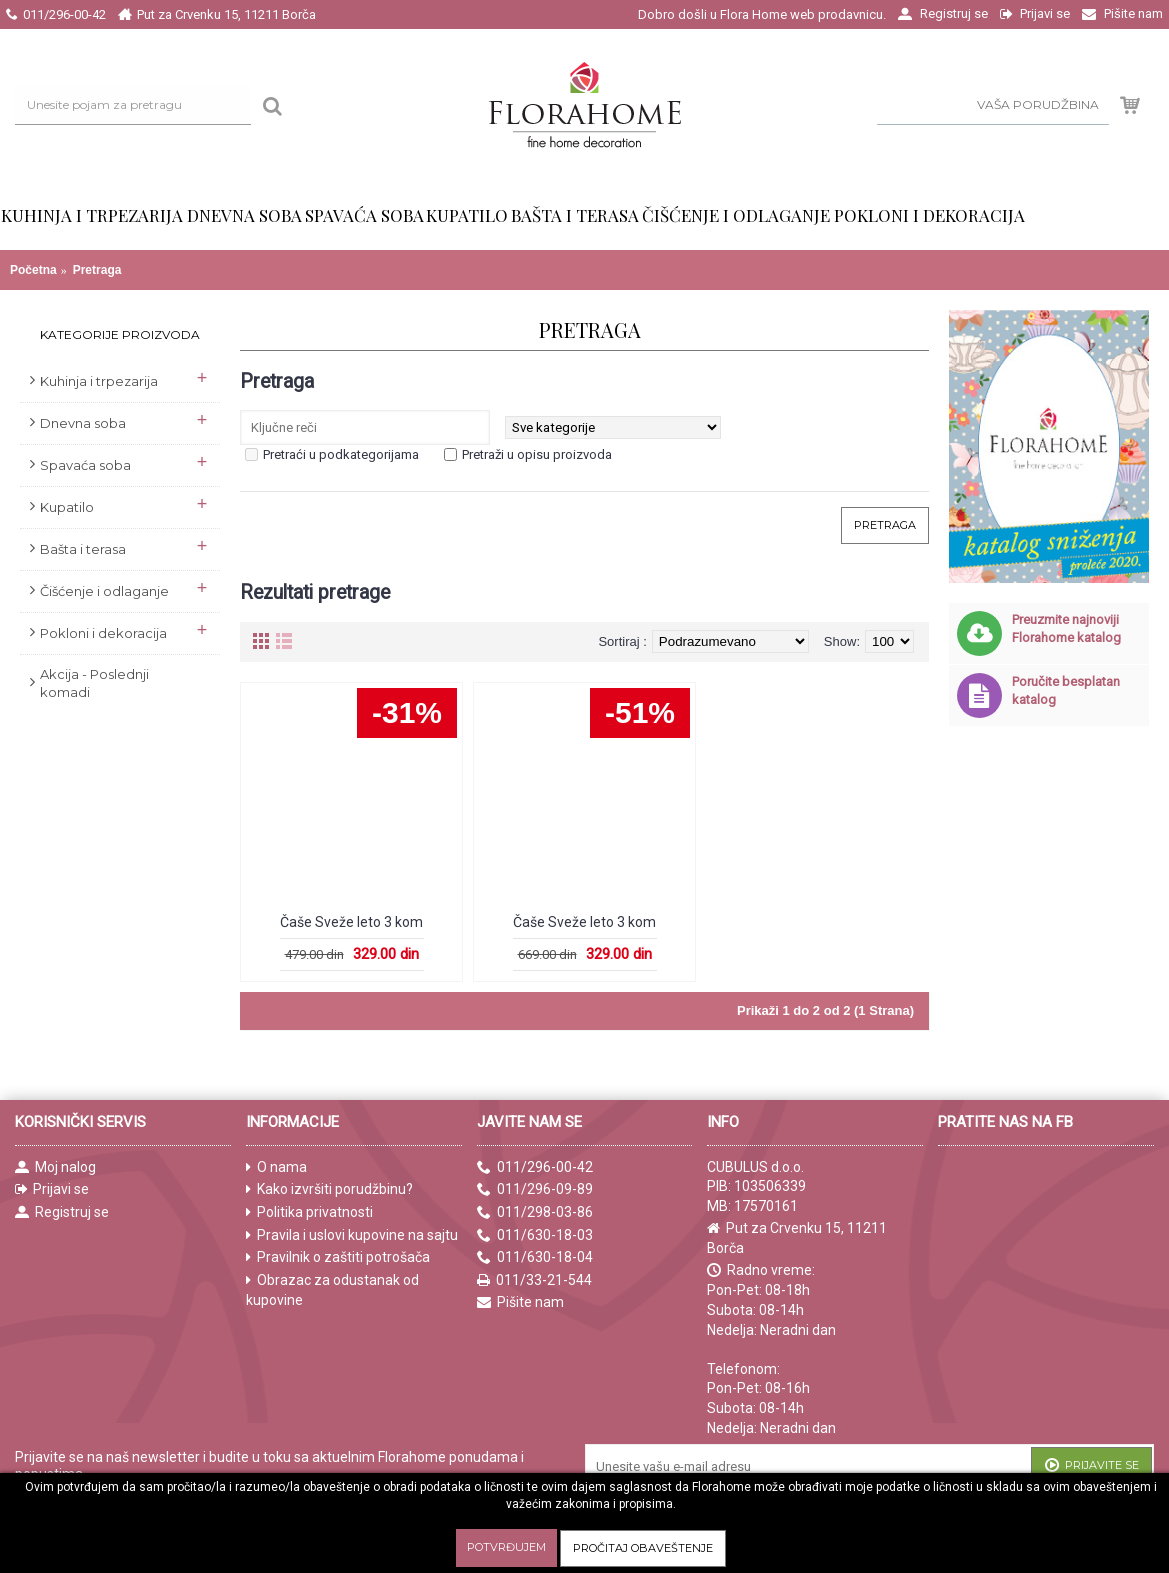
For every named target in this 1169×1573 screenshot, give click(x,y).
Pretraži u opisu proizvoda (537, 454)
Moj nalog (55, 1167)
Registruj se (62, 1212)
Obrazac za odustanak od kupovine (332, 1290)
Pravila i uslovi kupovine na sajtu (352, 1235)
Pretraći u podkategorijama (341, 454)
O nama (276, 1167)
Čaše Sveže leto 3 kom (351, 922)
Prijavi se (52, 1189)
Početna (33, 270)
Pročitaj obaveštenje (643, 1548)
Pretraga (97, 270)
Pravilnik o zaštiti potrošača (338, 1257)
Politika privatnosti (309, 1212)
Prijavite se (1091, 1466)
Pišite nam (520, 1302)
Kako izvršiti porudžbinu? (329, 1189)
